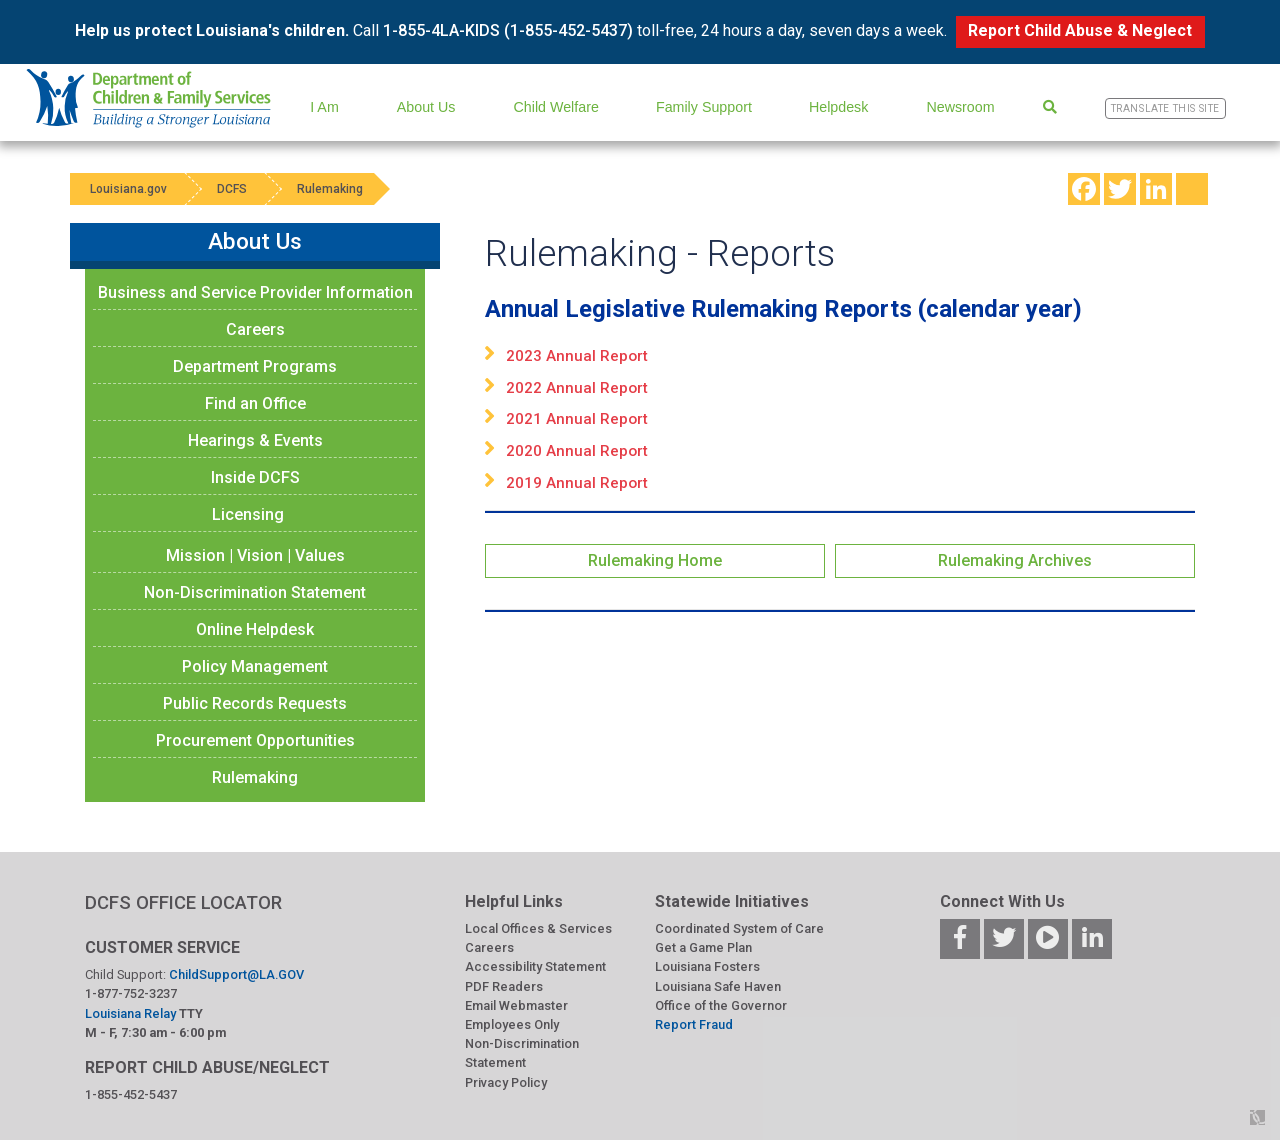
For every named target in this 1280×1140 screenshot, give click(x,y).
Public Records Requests (255, 703)
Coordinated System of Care (739, 928)
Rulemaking (330, 189)
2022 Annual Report (577, 388)
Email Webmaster (516, 1005)
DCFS (232, 189)
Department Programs (255, 366)
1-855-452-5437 (131, 1094)
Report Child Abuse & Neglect (1080, 30)
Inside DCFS (255, 477)
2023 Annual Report (577, 356)
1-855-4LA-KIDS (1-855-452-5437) (508, 30)
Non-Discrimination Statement (255, 592)
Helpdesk (838, 107)
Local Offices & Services (538, 928)
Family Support (704, 107)
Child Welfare (556, 107)
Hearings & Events (255, 440)
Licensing (248, 514)
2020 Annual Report (577, 451)
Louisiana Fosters (707, 966)
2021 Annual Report (577, 419)
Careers (255, 329)
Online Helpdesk (255, 629)
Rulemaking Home (655, 560)
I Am (324, 107)
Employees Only (512, 1024)
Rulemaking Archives (1015, 560)
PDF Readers (504, 986)
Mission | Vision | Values (255, 555)
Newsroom (960, 107)
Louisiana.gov (128, 189)
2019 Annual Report (577, 483)
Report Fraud (694, 1024)
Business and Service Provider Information (255, 292)
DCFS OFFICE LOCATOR (183, 902)
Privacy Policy (506, 1082)
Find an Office (255, 403)
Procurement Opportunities (255, 740)
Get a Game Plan (703, 947)
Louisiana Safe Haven (718, 986)
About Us (426, 107)
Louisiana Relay (132, 1013)
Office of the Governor (721, 1005)
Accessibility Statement (535, 966)
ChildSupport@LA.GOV (236, 974)
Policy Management (255, 666)
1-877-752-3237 (131, 993)
